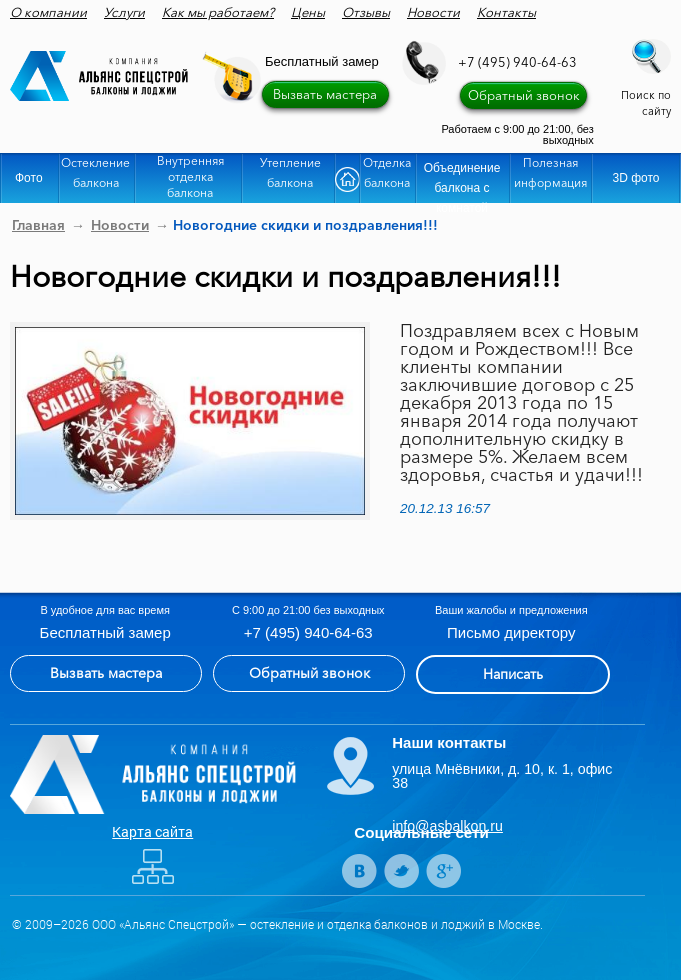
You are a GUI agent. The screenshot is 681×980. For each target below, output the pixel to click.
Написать (513, 674)
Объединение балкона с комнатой (462, 182)
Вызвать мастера (325, 94)
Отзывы (366, 12)
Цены (308, 12)
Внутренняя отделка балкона (190, 176)
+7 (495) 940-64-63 (517, 62)
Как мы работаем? (218, 12)
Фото (29, 178)
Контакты (506, 12)
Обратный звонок (524, 95)
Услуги (124, 12)
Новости (433, 12)
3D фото (635, 178)
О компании (48, 12)
